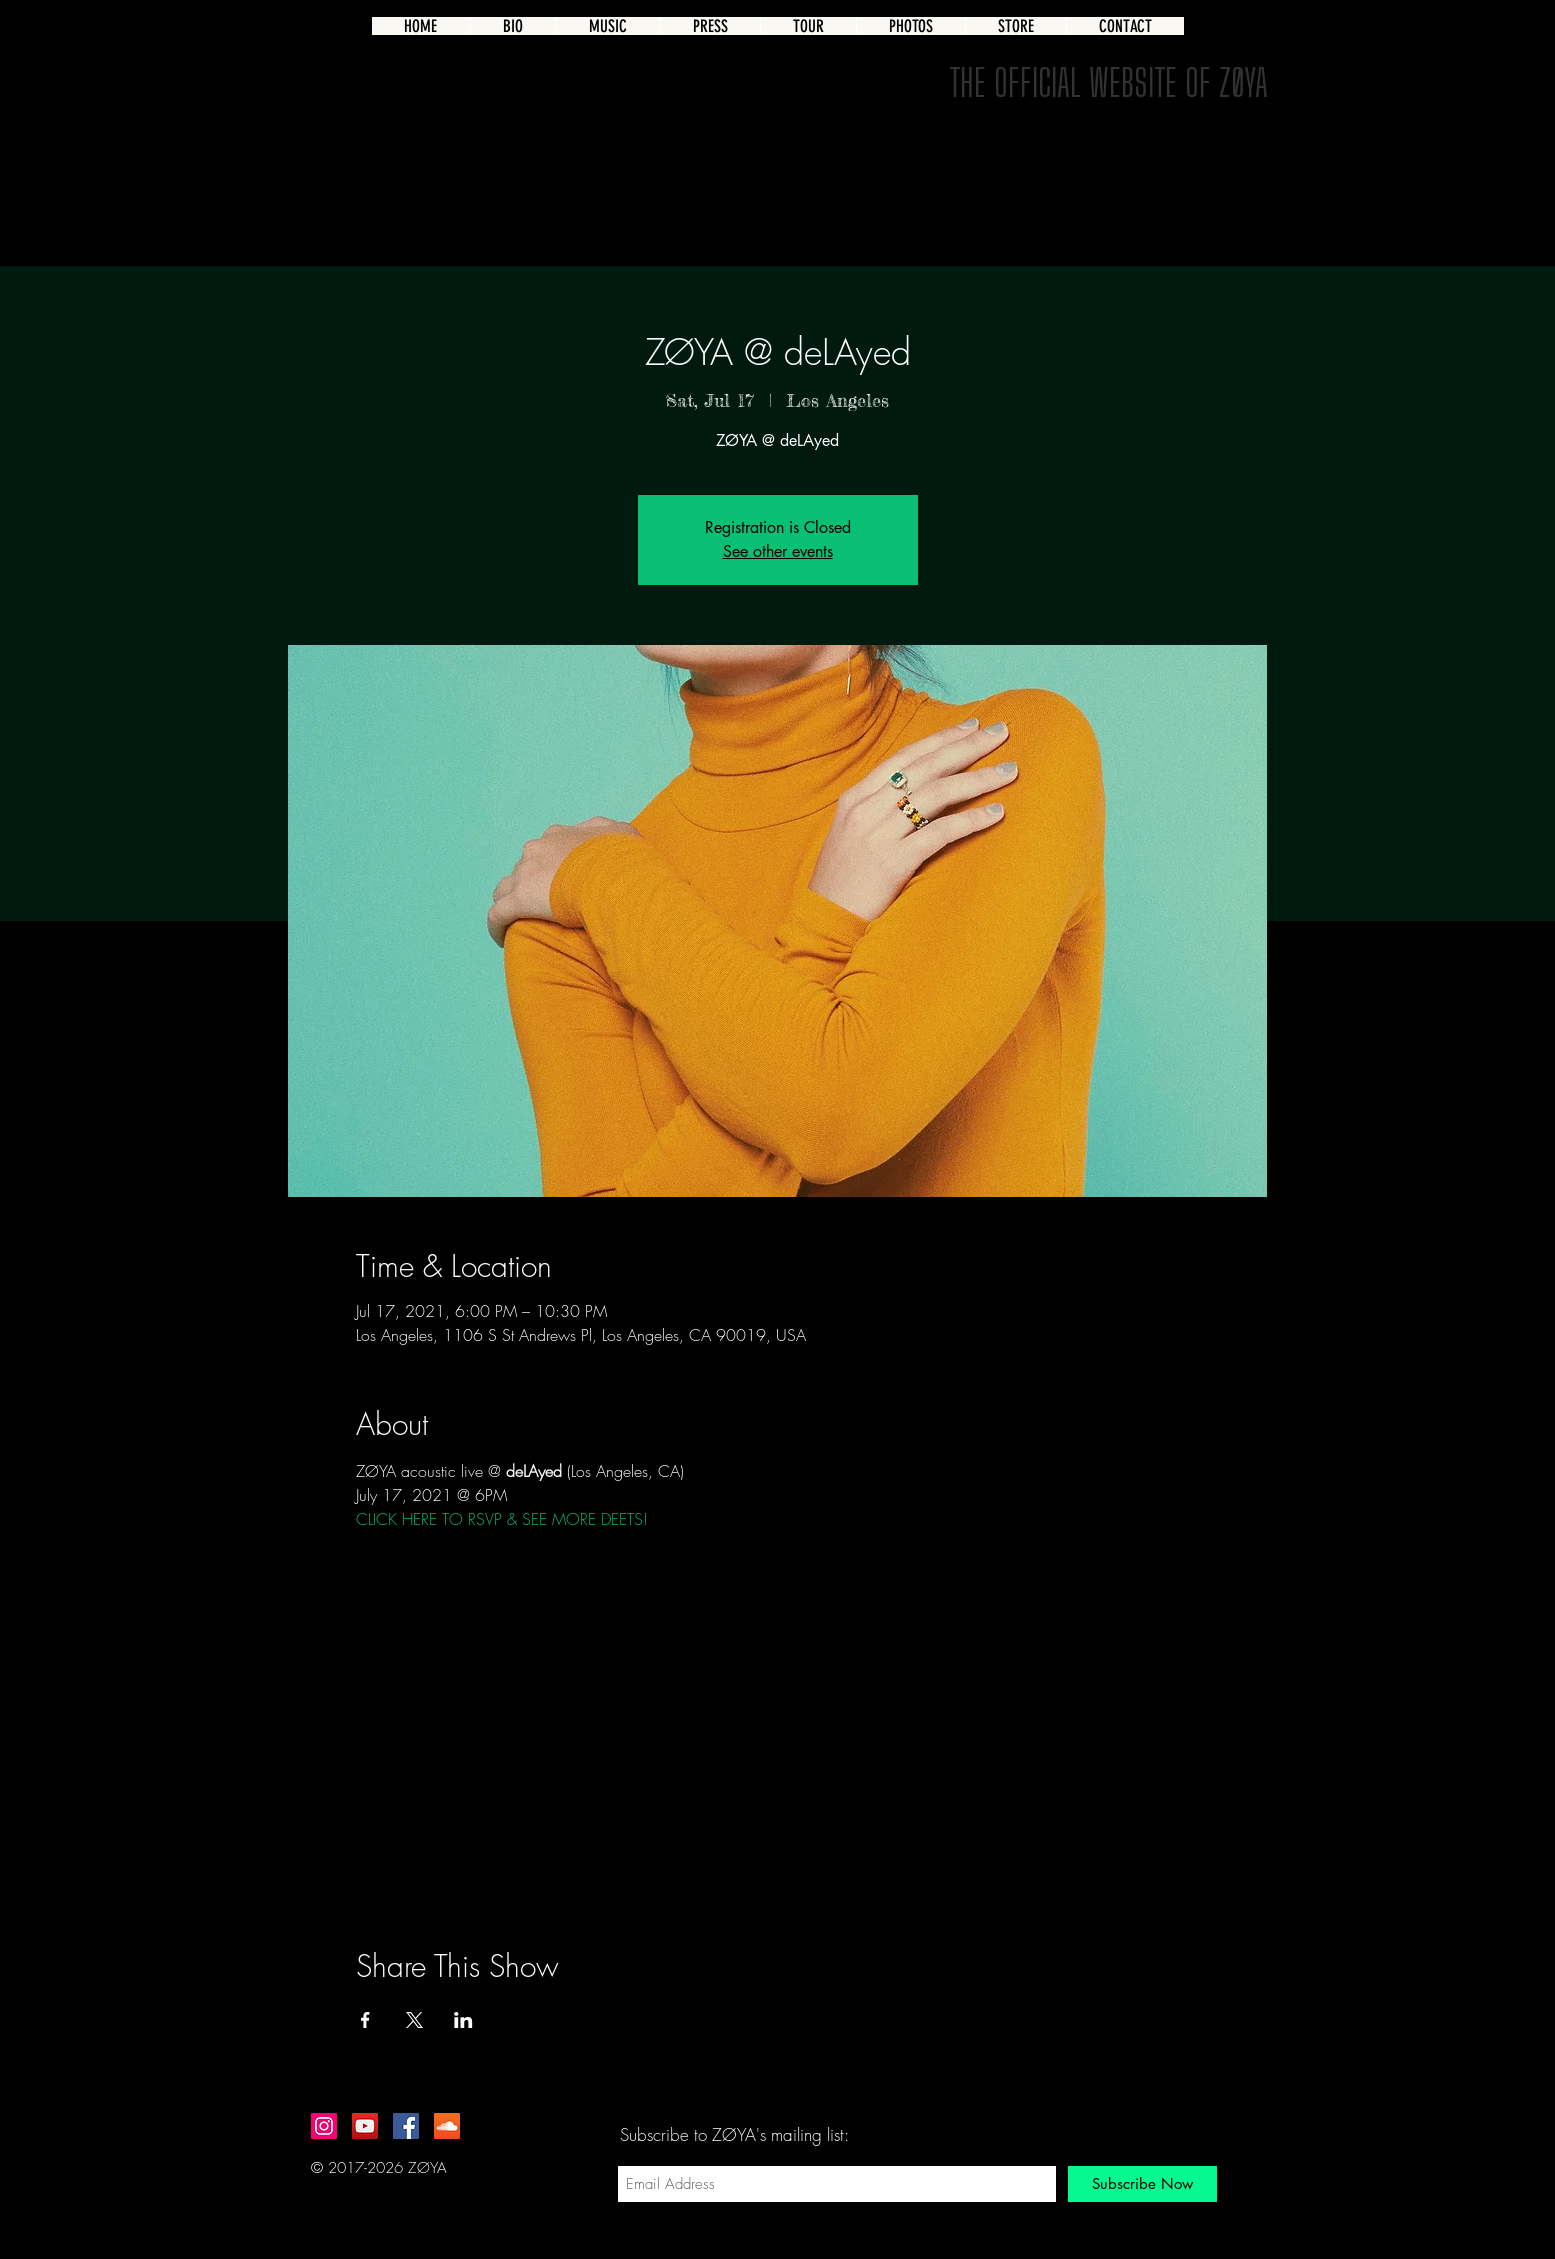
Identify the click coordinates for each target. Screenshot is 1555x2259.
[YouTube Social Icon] (365, 2126)
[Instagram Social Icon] (324, 2126)
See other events (778, 551)
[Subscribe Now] (1142, 2184)
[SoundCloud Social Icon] (447, 2126)
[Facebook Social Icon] (406, 2126)
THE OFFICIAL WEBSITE (1063, 82)
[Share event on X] (414, 2020)
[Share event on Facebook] (365, 2020)
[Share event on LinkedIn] (463, 2020)
